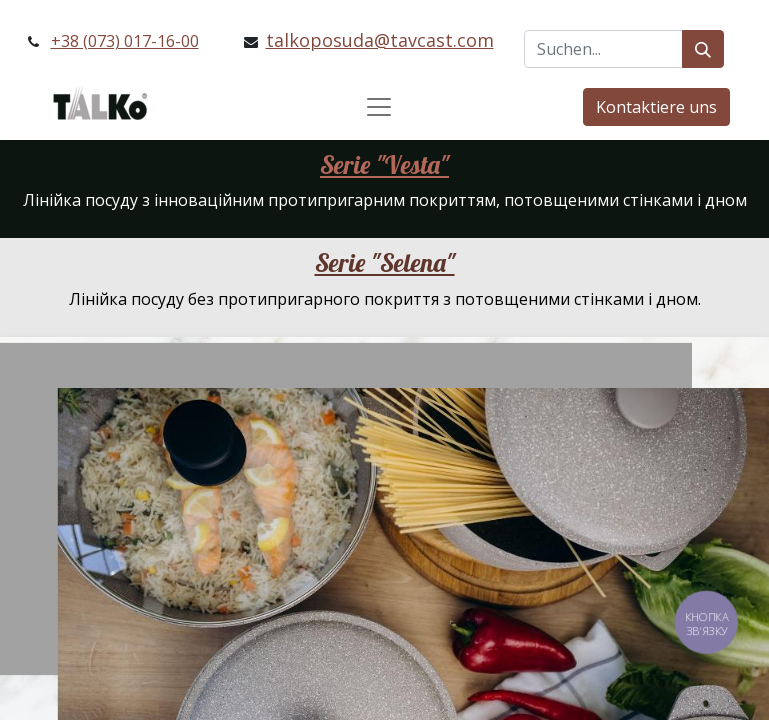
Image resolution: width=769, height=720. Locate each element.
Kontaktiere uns (656, 107)
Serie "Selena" (385, 262)
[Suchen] (703, 49)
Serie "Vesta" (384, 164)
